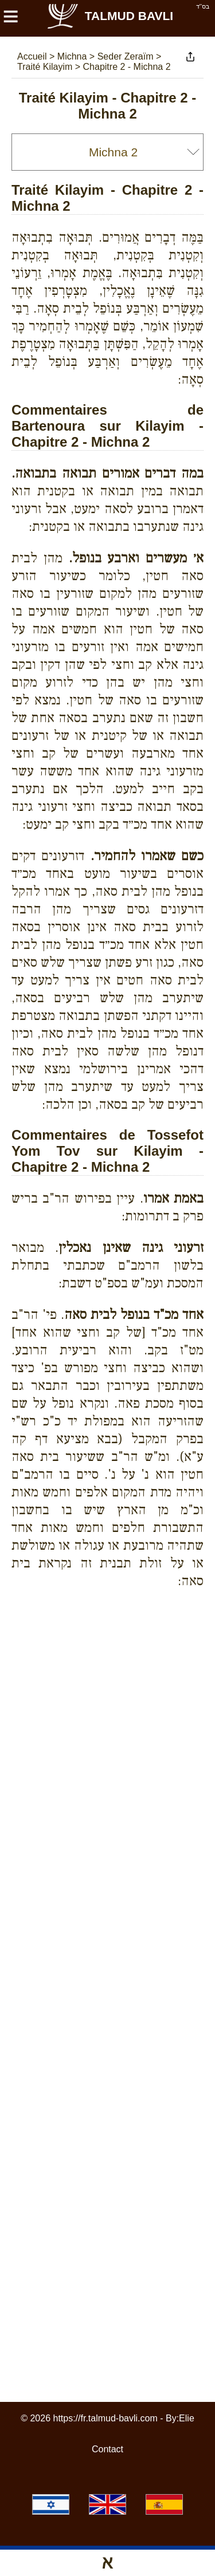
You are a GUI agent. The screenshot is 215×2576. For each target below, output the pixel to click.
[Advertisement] (113, 1638)
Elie (186, 2418)
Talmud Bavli (109, 15)
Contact (107, 2449)
